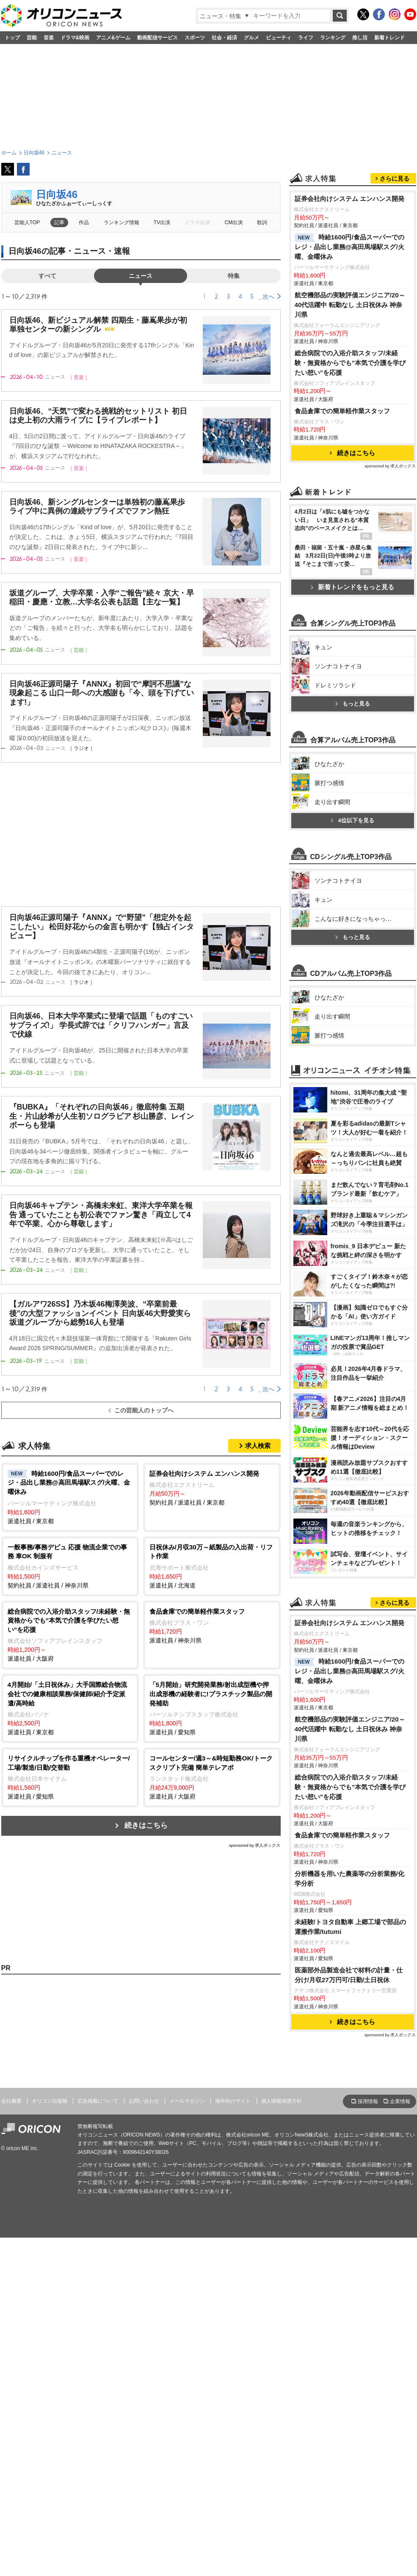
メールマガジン (187, 2101)
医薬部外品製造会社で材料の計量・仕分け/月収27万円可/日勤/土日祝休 (349, 1974)
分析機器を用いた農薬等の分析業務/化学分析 (349, 1878)
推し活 (359, 38)
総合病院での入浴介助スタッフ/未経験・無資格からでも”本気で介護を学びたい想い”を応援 (350, 362)
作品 (84, 222)
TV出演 (162, 222)
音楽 (49, 38)
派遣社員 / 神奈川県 (211, 1625)
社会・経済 (224, 38)
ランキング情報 (121, 222)
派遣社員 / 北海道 (211, 1566)
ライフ (305, 38)
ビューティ (278, 38)
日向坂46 (57, 194)
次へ (268, 296)
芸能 (32, 38)
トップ (12, 38)
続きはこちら (146, 1825)
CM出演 (234, 222)
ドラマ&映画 (75, 38)
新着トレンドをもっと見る (352, 586)
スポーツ (195, 38)
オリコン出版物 (49, 2101)
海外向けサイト (233, 2101)
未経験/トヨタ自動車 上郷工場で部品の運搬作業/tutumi (350, 1926)
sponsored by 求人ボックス (255, 1845)
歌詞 (262, 222)
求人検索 (258, 1445)
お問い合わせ (144, 2101)
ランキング (332, 38)
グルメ (251, 38)
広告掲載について (97, 2101)
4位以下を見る (352, 820)
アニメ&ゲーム (113, 38)
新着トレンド (389, 38)
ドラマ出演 (197, 222)
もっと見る (352, 703)
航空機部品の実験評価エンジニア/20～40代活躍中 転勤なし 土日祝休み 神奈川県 (350, 304)
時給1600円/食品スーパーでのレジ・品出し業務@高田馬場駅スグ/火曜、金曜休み (349, 246)
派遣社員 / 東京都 (70, 1496)
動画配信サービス (157, 38)
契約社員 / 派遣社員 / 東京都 (211, 1487)
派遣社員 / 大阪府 (70, 1634)
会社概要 (11, 2101)
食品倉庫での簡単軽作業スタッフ (342, 411)
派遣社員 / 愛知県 (211, 1708)
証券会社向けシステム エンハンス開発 (349, 198)
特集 (234, 275)
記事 (59, 222)
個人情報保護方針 (281, 2101)
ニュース (140, 275)
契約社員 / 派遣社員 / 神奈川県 (70, 1566)
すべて (47, 275)
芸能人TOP (27, 222)
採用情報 (368, 2101)
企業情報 (400, 2101)
